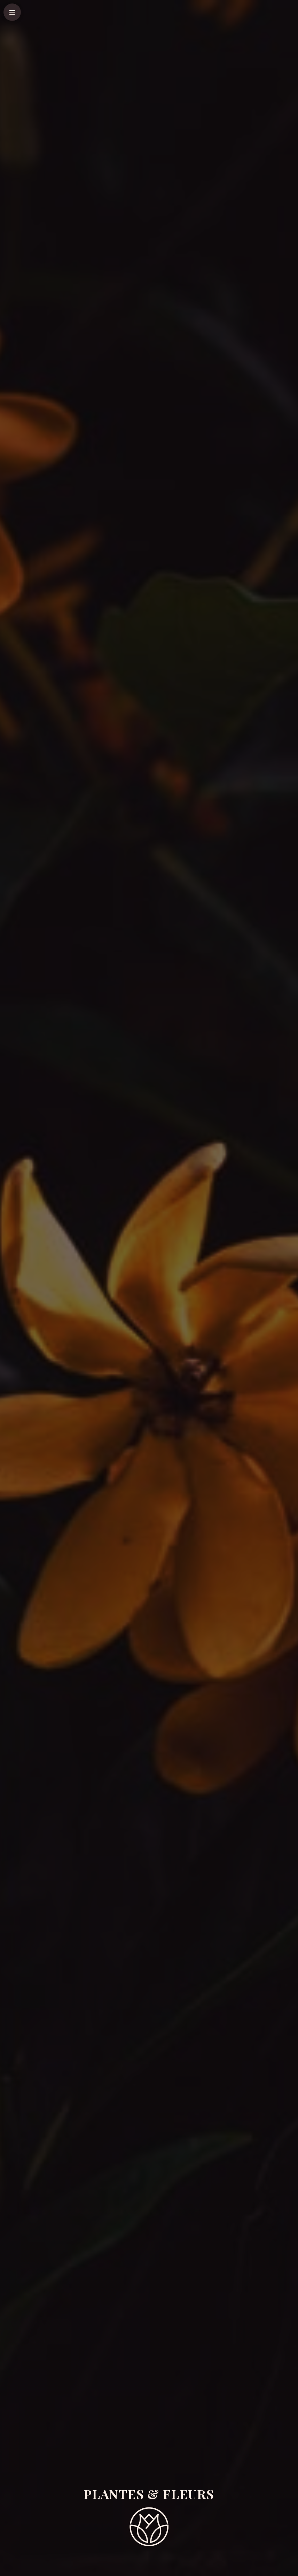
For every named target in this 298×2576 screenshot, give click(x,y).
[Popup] (12, 12)
